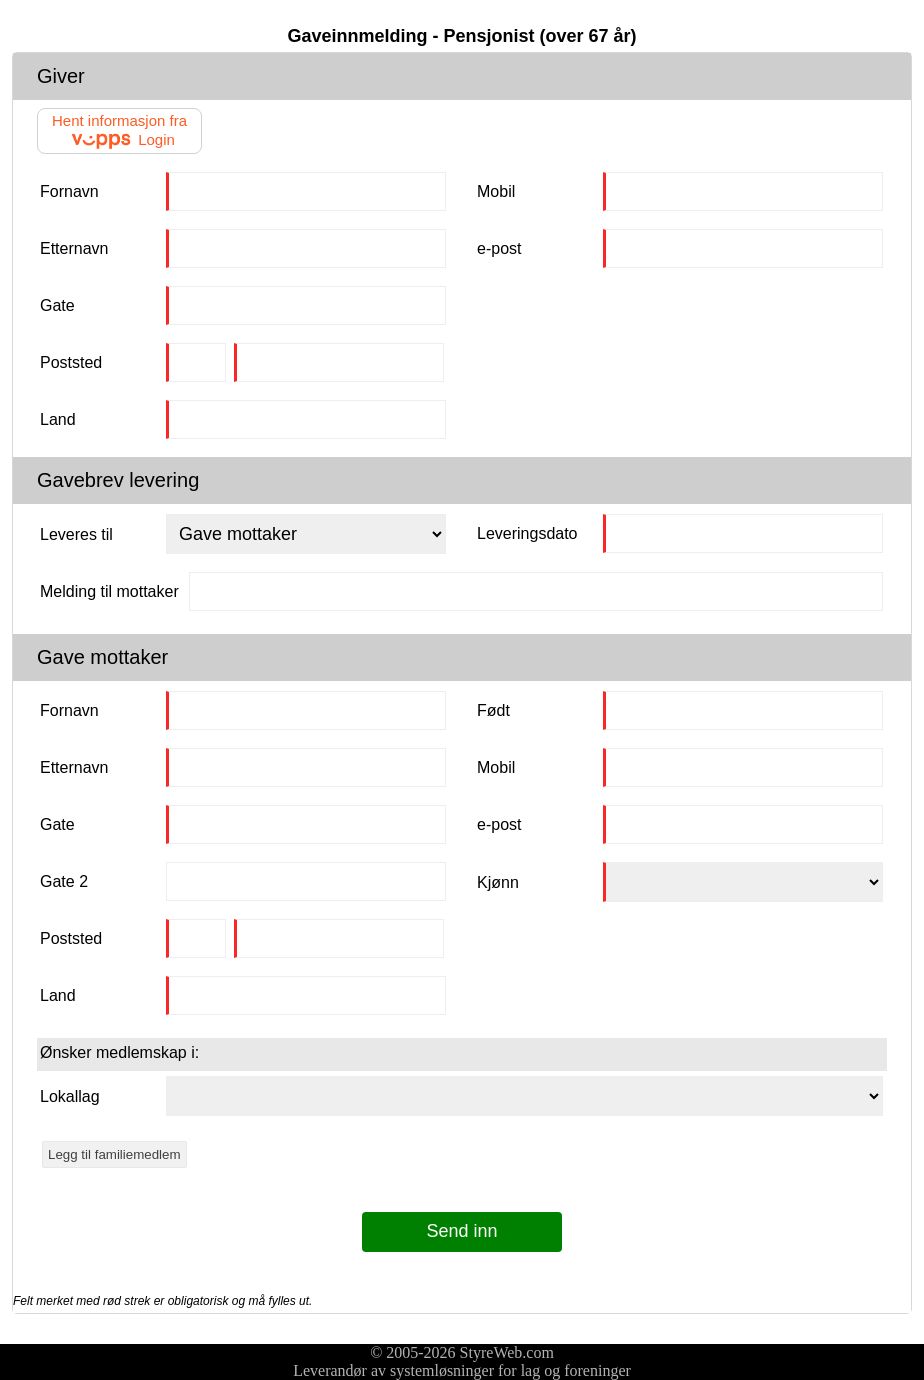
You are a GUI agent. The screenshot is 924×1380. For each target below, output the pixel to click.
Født (493, 710)
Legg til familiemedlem (114, 1154)
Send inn (461, 1231)
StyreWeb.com (507, 1352)
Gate (57, 305)
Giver (61, 76)
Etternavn (74, 248)
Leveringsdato (527, 533)
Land (58, 419)
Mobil (496, 191)
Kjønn (498, 882)
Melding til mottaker (109, 591)
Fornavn (69, 191)
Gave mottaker (102, 657)
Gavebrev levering (118, 480)
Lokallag (70, 1096)
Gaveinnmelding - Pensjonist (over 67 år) (461, 36)
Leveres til (76, 534)
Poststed (71, 362)
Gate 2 (64, 881)
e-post (499, 248)
